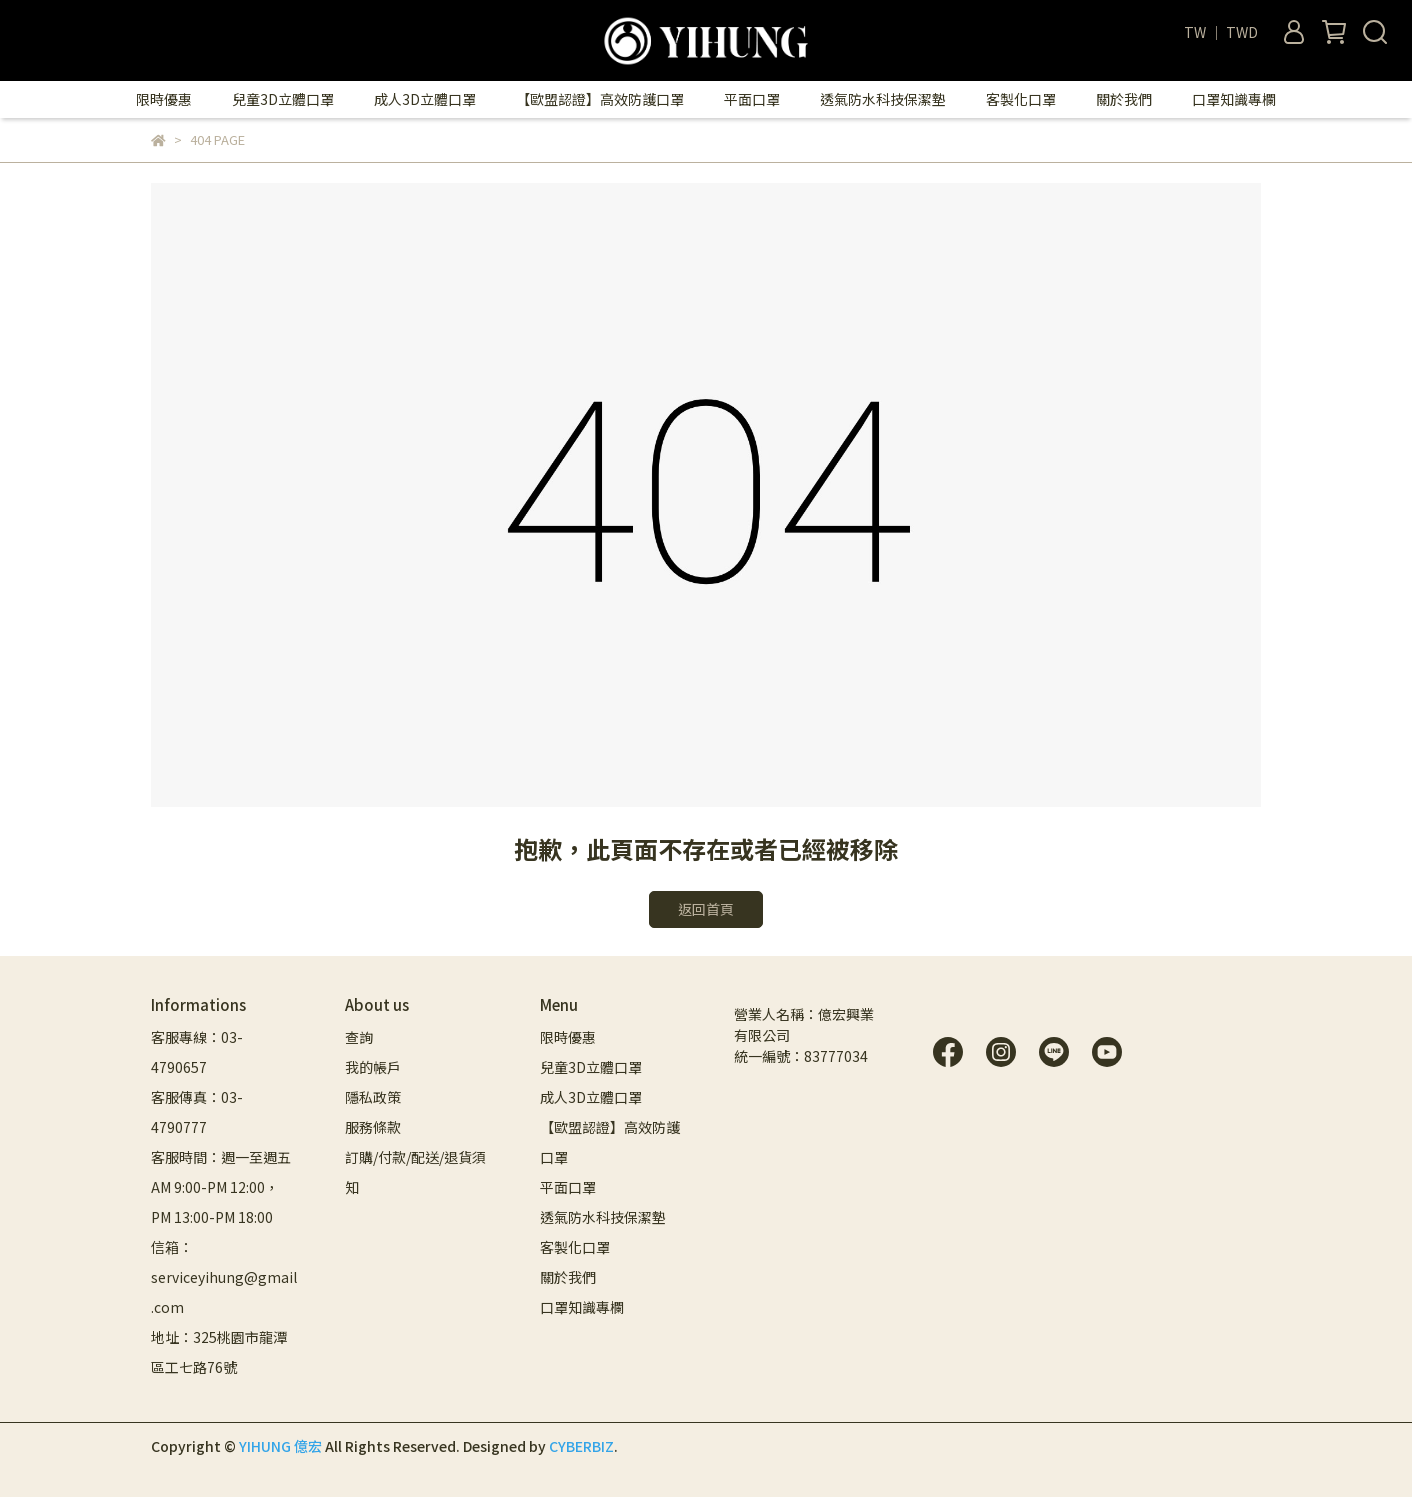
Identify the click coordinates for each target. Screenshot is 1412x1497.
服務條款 (373, 1127)
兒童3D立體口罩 (283, 99)
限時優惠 (164, 99)
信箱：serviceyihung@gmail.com (224, 1277)
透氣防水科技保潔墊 (883, 99)
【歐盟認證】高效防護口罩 (600, 99)
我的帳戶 (373, 1067)
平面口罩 (752, 99)
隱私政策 (373, 1097)
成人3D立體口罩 (425, 99)
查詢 (359, 1037)
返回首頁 (706, 909)
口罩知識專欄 (1234, 99)
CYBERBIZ (581, 1446)
